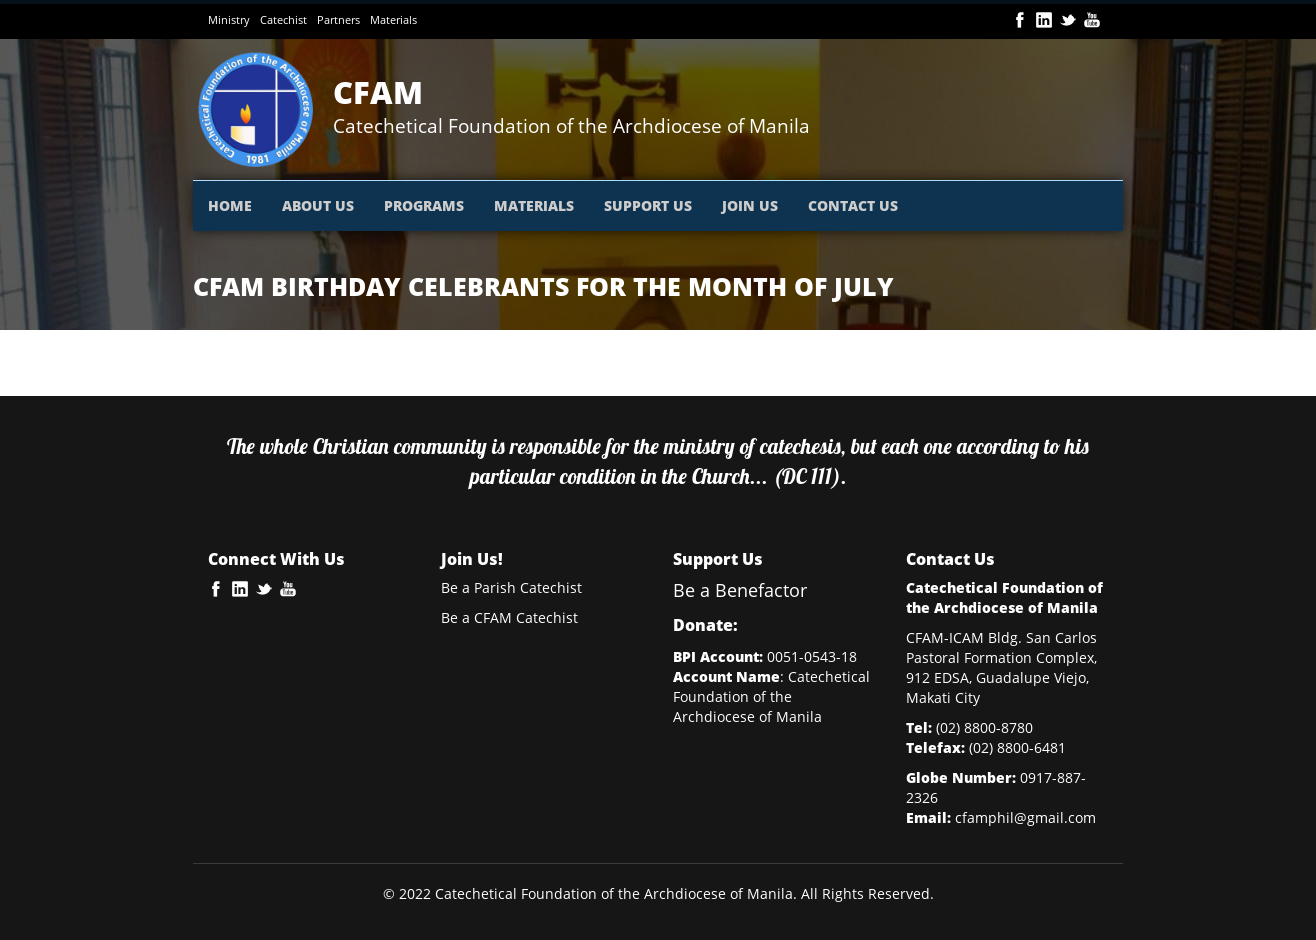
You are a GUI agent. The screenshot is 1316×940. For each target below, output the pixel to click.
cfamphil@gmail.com (1025, 817)
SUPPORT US (648, 205)
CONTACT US (853, 205)
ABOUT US (318, 205)
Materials (393, 19)
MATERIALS (534, 205)
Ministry (229, 19)
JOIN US (750, 205)
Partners (338, 19)
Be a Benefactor (740, 590)
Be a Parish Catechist (511, 587)
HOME (230, 205)
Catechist (283, 19)
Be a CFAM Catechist (509, 617)
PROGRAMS (424, 205)
